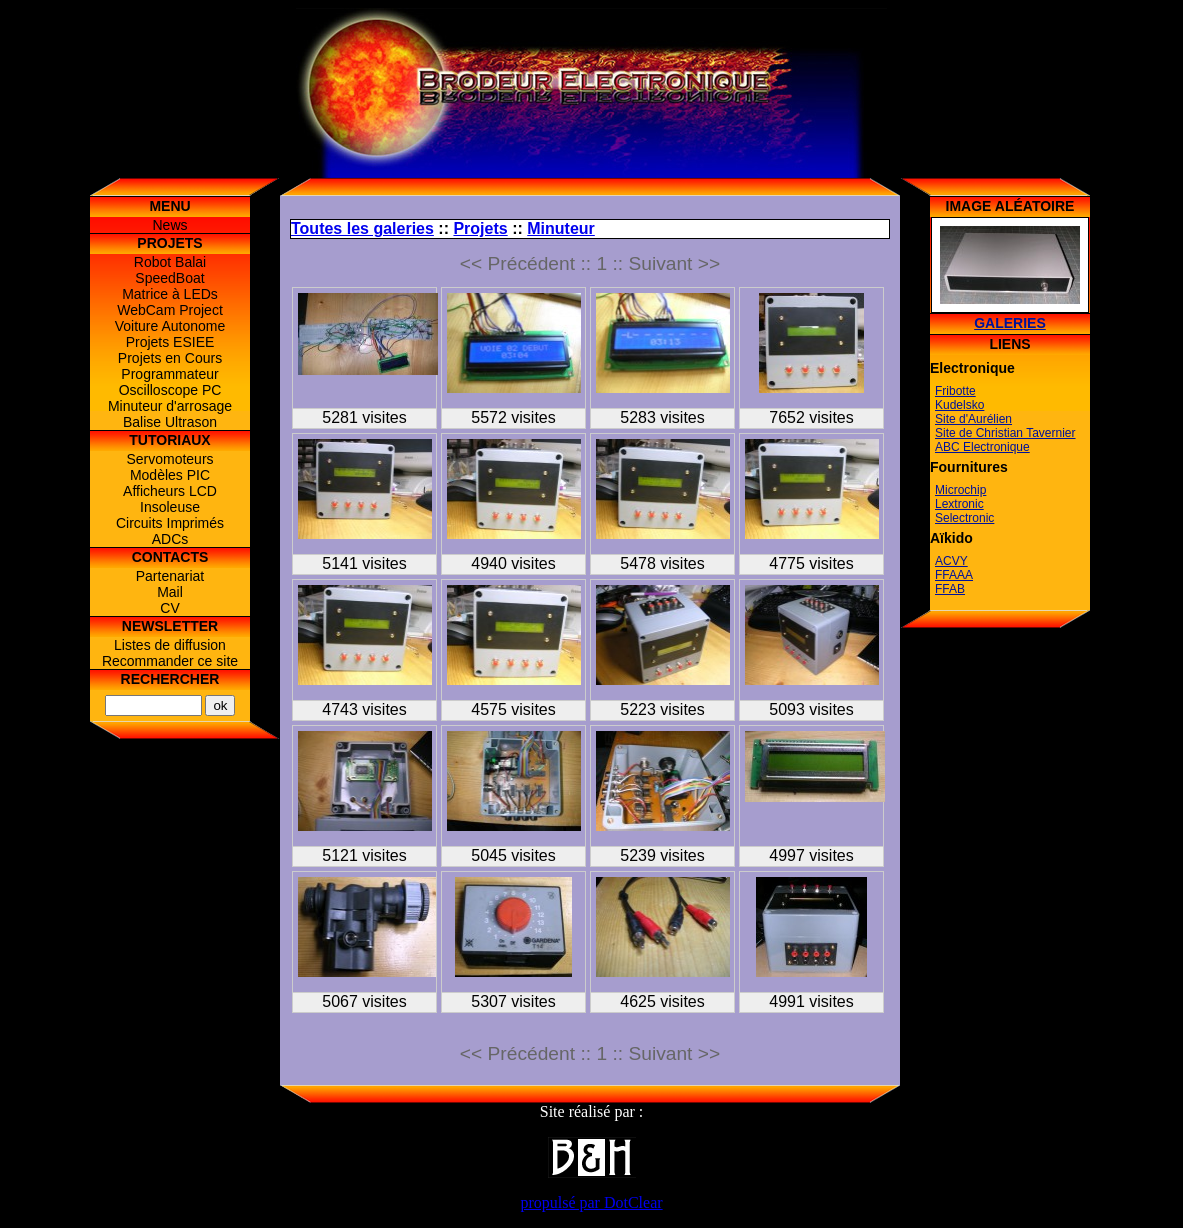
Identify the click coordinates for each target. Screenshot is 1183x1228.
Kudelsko (959, 405)
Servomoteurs (169, 459)
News (169, 225)
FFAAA (954, 575)
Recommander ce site (170, 661)
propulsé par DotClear (591, 1202)
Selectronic (964, 518)
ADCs (170, 539)
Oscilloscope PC (170, 390)
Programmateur (169, 374)
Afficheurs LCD (170, 491)
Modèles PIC (170, 475)
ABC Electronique (982, 447)
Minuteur (561, 228)
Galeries (1010, 323)
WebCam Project (170, 310)
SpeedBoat (169, 278)
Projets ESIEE (170, 342)
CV (169, 608)
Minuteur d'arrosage (170, 406)
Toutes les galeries (362, 228)
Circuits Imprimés (170, 523)
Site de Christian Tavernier (1005, 433)
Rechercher (170, 679)
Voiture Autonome (170, 326)
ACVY (951, 561)
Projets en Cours (170, 358)
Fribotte (955, 391)
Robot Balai (170, 262)
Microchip (960, 490)
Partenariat (170, 576)
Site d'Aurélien (973, 419)
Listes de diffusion (170, 645)
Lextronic (959, 504)
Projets (480, 228)
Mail (170, 592)
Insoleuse (170, 507)
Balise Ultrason (170, 422)
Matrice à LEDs (170, 294)
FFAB (950, 589)
